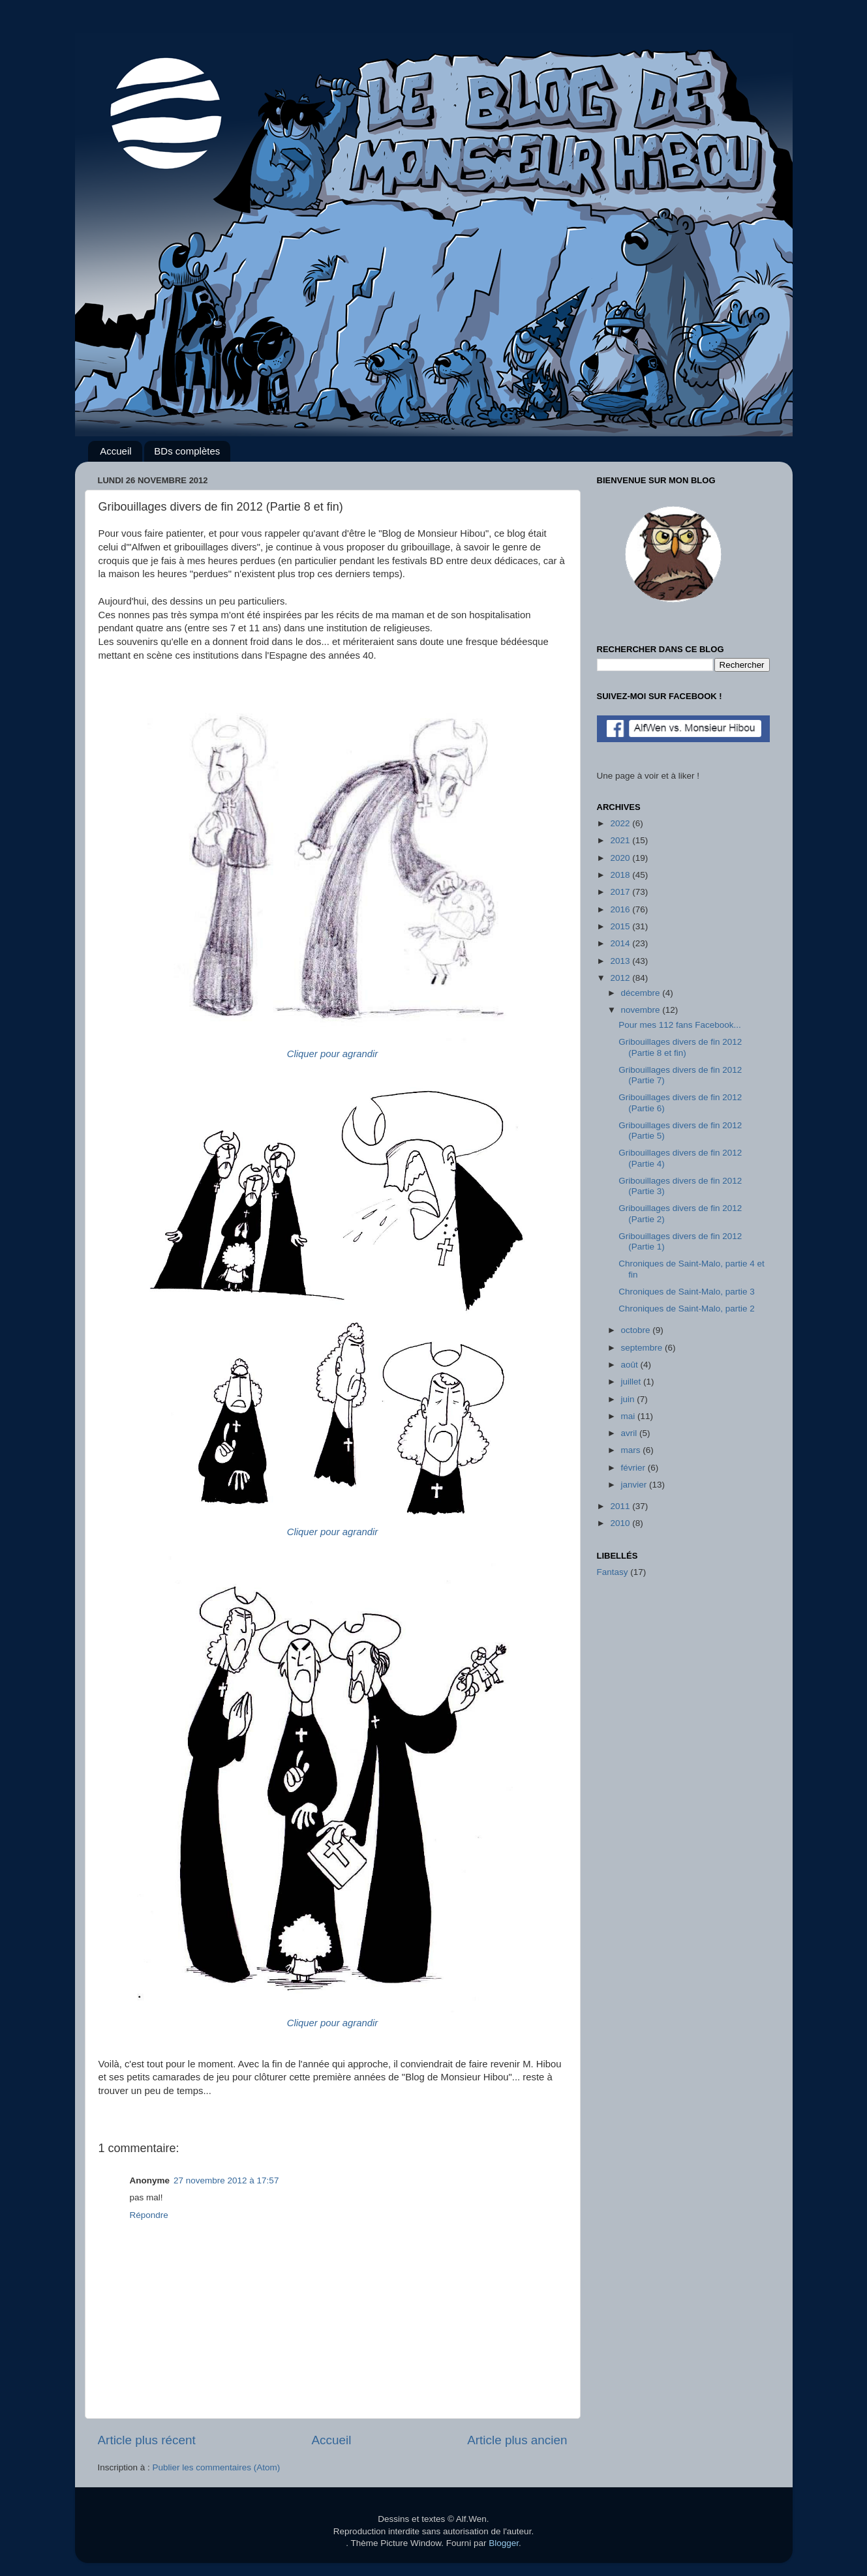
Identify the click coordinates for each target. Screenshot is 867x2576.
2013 (621, 961)
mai (629, 1416)
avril (630, 1433)
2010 (621, 1523)
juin (629, 1399)
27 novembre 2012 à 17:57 (226, 2180)
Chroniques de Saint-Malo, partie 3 (686, 1291)
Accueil (115, 451)
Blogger (504, 2543)
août (631, 1365)
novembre (642, 1010)
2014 (621, 943)
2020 (621, 858)
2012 (621, 978)
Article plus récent (147, 2440)
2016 (621, 909)
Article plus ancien (517, 2440)
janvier (635, 1485)
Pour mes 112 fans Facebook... (679, 1025)
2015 (621, 926)
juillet (632, 1381)
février (634, 1468)
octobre (637, 1330)
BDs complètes (187, 451)
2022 (621, 823)
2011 (621, 1506)
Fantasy (612, 1572)
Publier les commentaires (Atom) (217, 2467)
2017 (621, 892)
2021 (621, 840)
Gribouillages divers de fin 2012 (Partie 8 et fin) (680, 1047)
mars (632, 1450)
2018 (621, 875)
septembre (643, 1348)
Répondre (149, 2215)
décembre (642, 993)
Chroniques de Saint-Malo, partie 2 (686, 1308)
